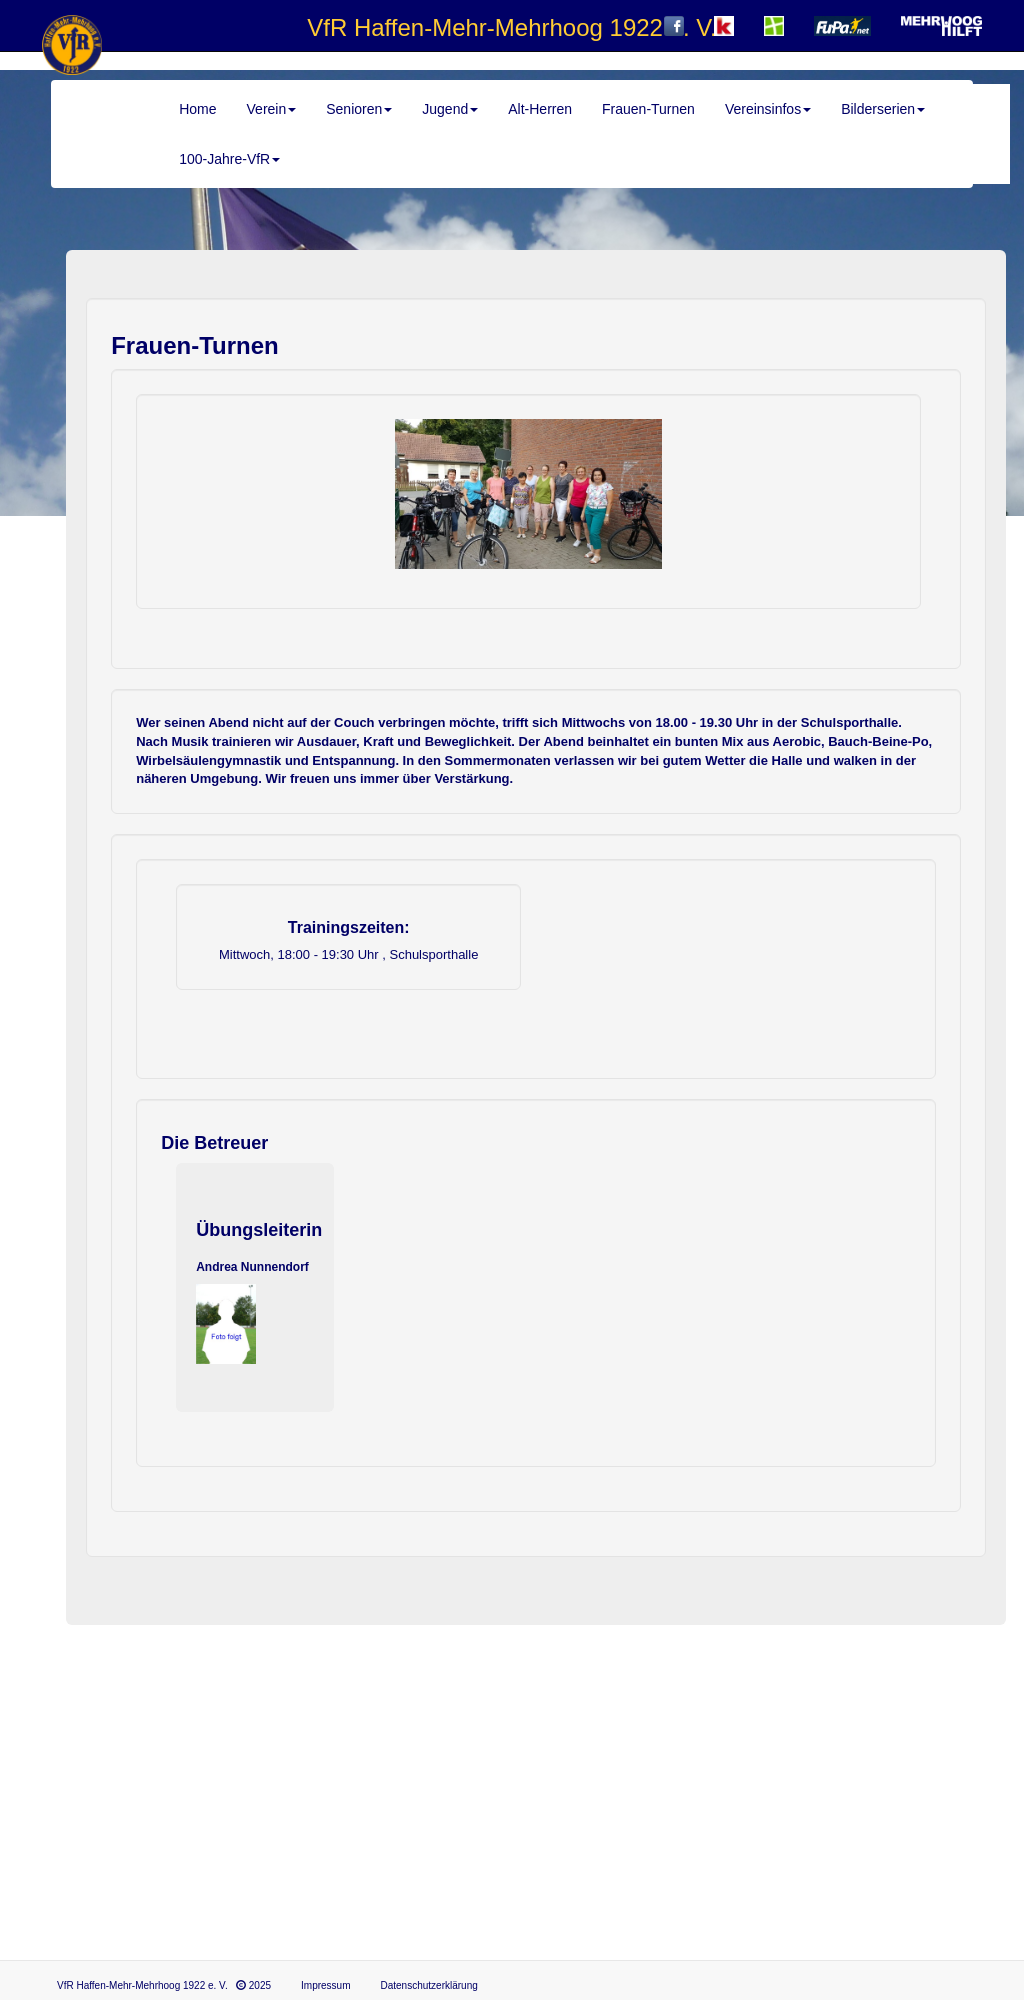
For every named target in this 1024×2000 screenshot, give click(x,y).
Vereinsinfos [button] (768, 109)
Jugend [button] (450, 109)
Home (197, 109)
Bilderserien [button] (883, 109)
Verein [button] (272, 109)
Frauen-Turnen (648, 109)
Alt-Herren (540, 109)
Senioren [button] (359, 109)
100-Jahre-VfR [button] (229, 159)
